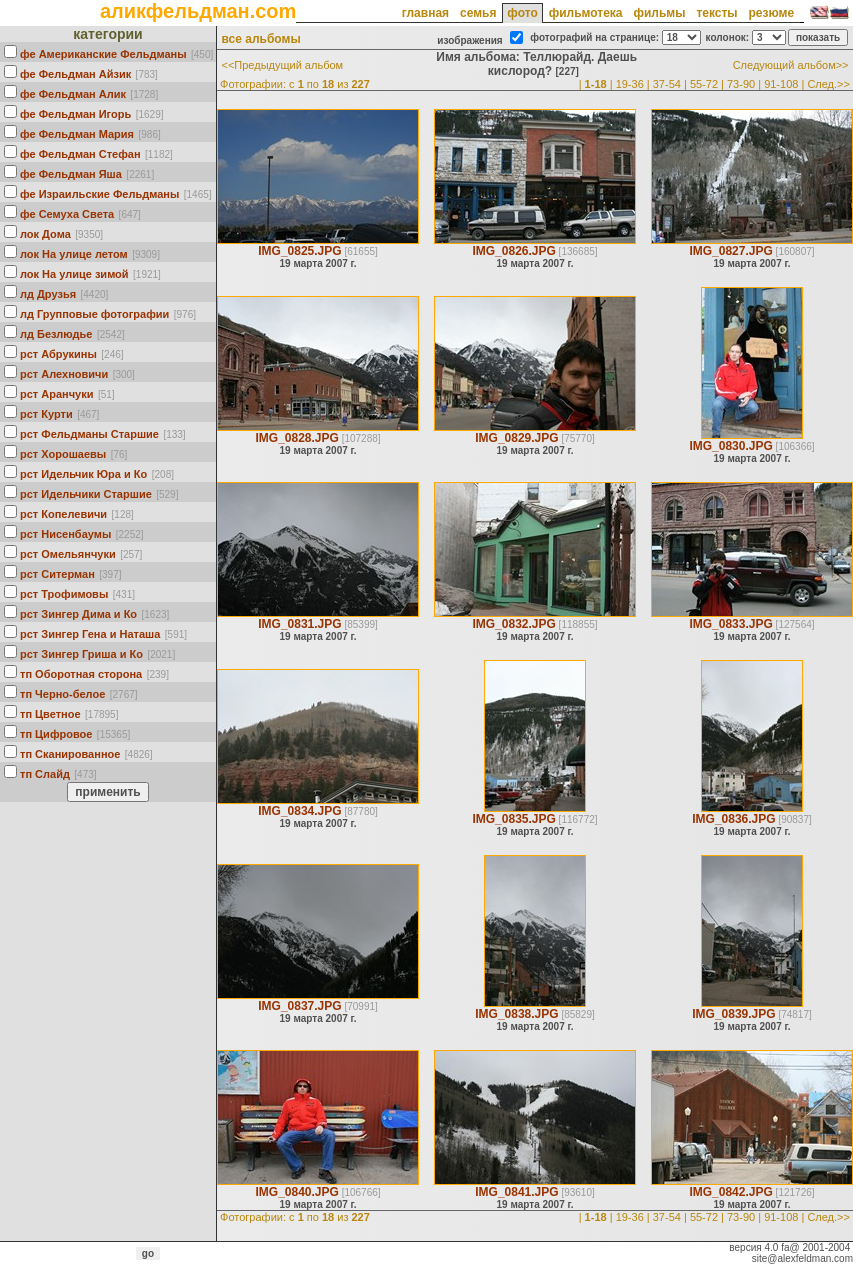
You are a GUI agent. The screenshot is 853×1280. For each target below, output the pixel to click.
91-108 (781, 84)
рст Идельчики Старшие (86, 494)
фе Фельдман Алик (73, 94)
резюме (771, 13)
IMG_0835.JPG (513, 819)
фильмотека (586, 13)
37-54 (667, 84)
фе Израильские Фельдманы (99, 194)
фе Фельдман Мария (77, 134)
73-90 (741, 84)
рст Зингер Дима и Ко (78, 614)
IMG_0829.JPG (516, 438)
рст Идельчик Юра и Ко (83, 474)
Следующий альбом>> (791, 65)
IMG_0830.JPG (730, 446)
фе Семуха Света (67, 214)
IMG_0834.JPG (299, 811)
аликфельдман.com (198, 11)
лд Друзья (48, 294)
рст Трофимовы (64, 594)
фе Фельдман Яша (71, 174)
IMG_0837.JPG (299, 1006)
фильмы (659, 13)
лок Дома (45, 234)
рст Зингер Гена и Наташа (90, 634)
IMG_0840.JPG (296, 1192)
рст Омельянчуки (68, 554)
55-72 (704, 84)
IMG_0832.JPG (513, 624)
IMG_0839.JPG (733, 1014)
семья (478, 13)
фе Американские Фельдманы (103, 54)
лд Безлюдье (56, 334)
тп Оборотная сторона (81, 674)
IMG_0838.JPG (516, 1014)
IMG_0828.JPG (296, 438)
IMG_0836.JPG (733, 819)
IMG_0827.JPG (730, 251)
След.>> (828, 84)
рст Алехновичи (64, 374)
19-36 (630, 84)
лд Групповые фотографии (94, 314)
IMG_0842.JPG (730, 1192)
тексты (716, 13)
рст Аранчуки (56, 394)
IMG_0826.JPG (513, 251)
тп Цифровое (56, 734)
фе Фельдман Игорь (75, 114)
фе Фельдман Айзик (75, 74)
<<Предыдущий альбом (282, 65)
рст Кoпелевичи (63, 514)
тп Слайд (45, 774)
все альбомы (260, 39)
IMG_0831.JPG (299, 624)
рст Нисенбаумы (65, 534)
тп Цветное (50, 714)
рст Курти (46, 414)
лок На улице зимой (74, 274)
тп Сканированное (70, 754)
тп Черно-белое (62, 694)
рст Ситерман (57, 574)
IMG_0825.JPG (299, 251)
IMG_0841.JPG (516, 1192)
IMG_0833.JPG (730, 624)
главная (425, 13)
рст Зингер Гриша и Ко (81, 654)
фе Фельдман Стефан (80, 154)
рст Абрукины (58, 354)
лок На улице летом (74, 254)
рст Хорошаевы (63, 454)
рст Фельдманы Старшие (89, 434)
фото (522, 13)
